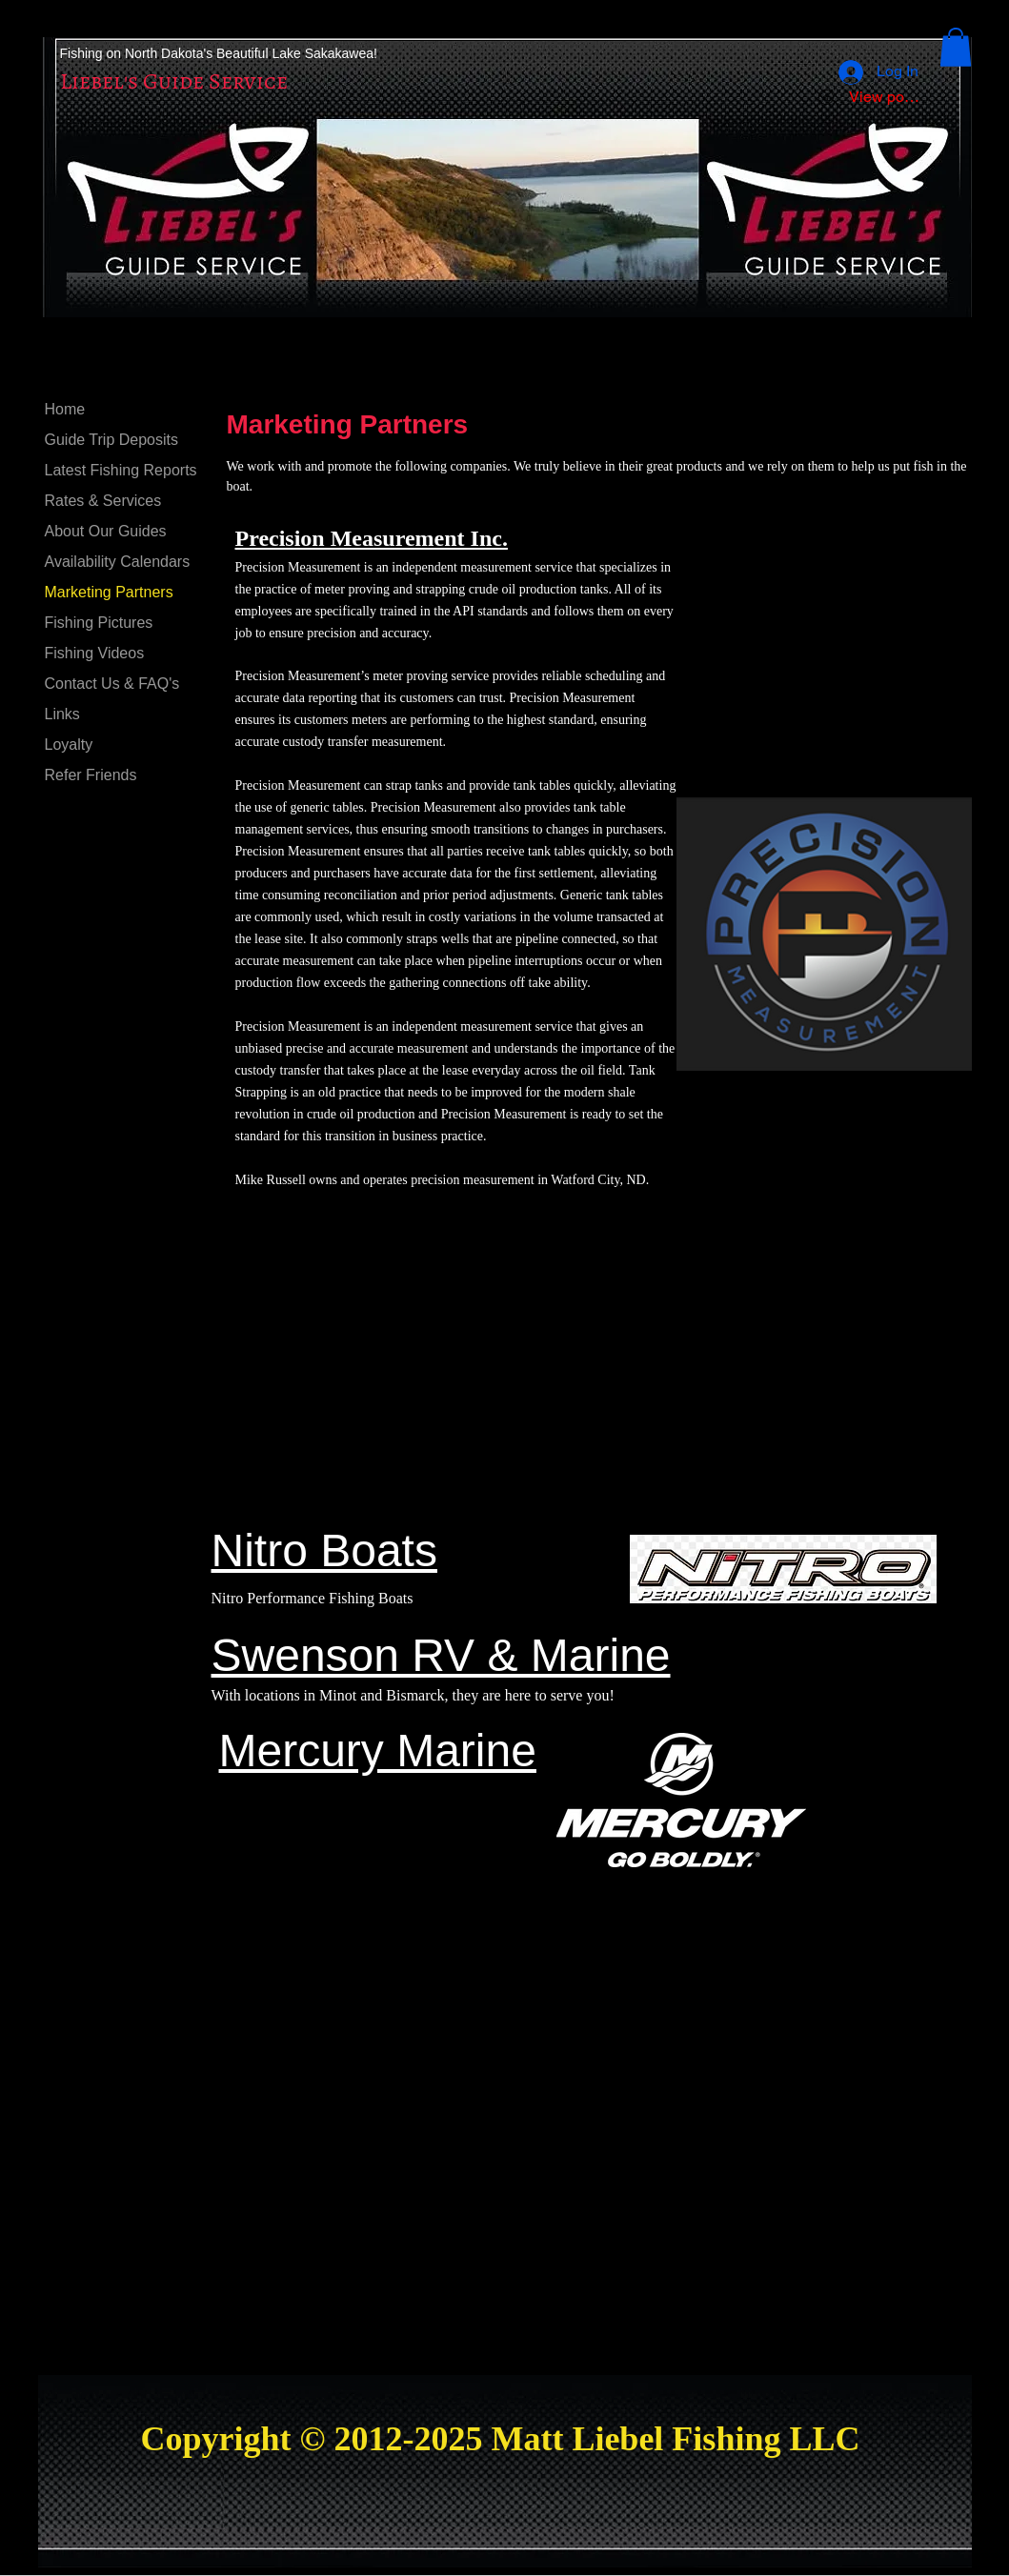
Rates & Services (103, 501)
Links (62, 714)
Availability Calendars (118, 561)
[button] (955, 47)
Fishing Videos (95, 653)
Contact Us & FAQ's (112, 683)
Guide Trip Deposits (112, 440)
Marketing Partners (109, 592)
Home (65, 409)
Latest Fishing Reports (121, 470)
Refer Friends (91, 775)
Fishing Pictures (99, 622)
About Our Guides (106, 531)
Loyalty (69, 744)
